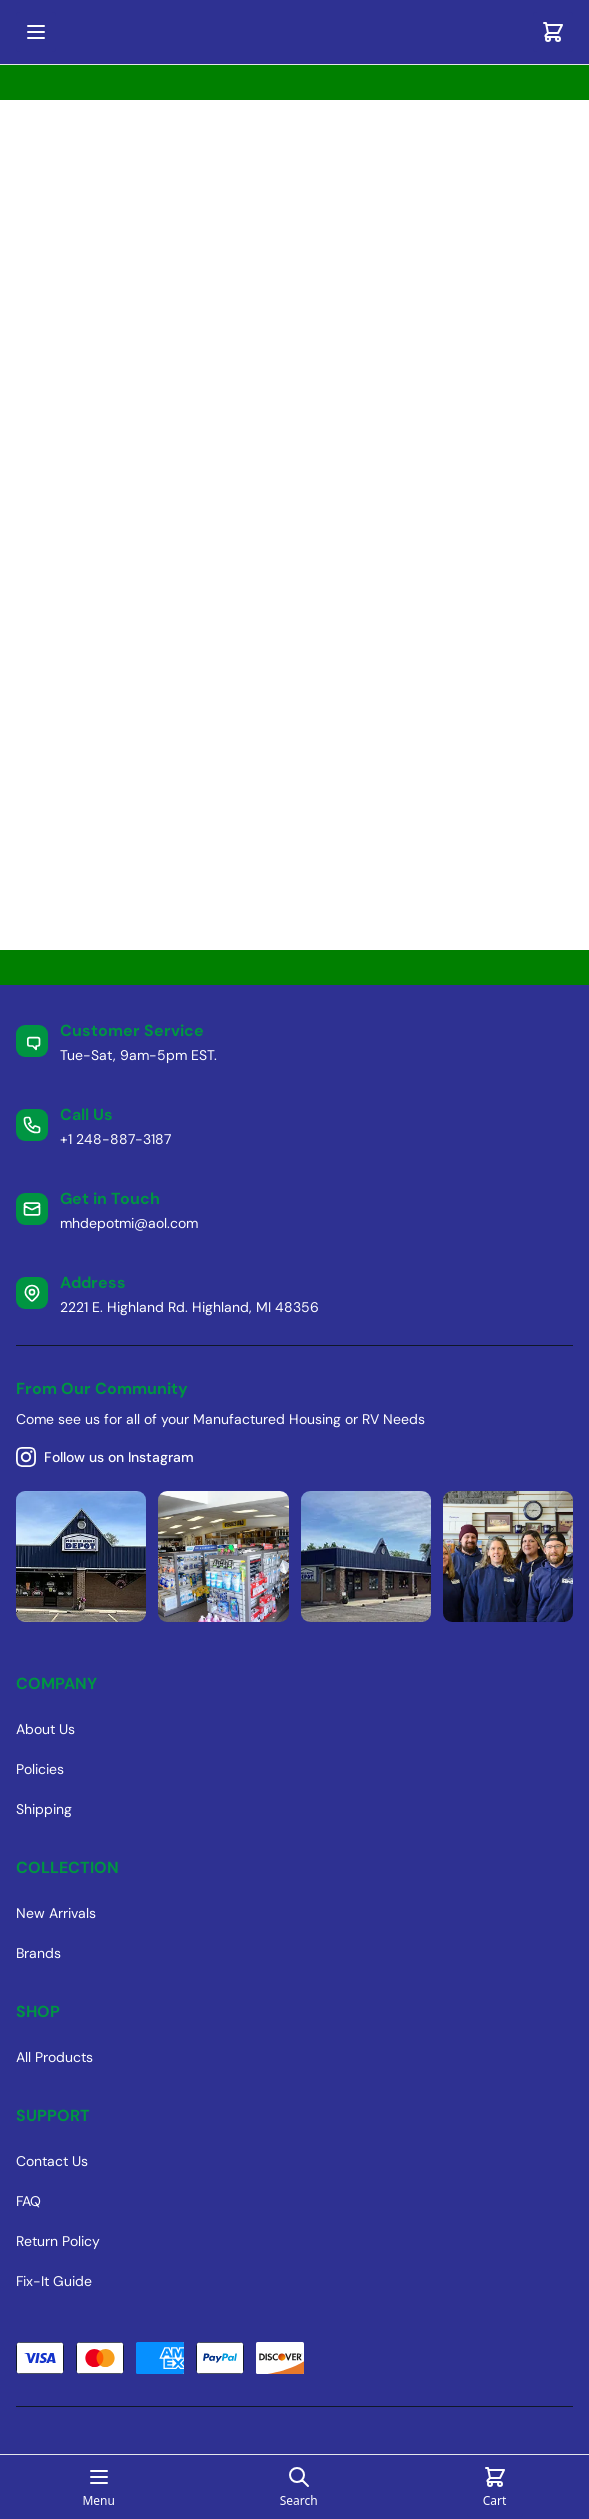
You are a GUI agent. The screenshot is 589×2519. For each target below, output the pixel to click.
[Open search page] (299, 2487)
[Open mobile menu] (36, 32)
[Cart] (553, 32)
